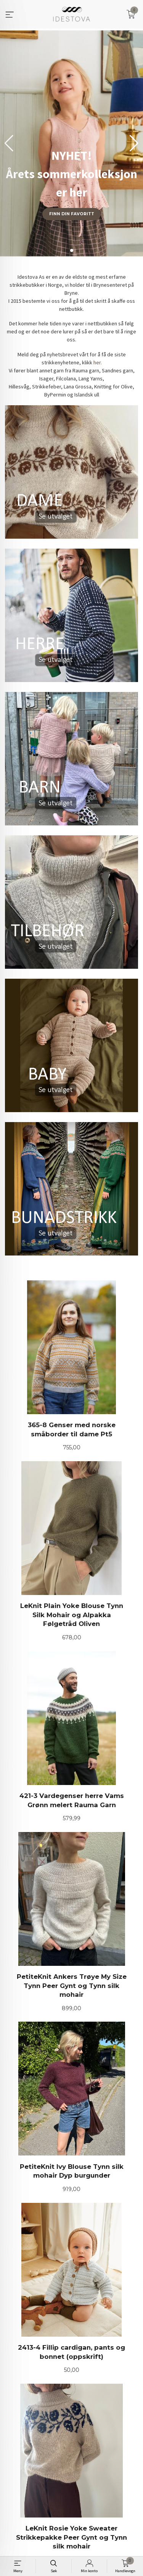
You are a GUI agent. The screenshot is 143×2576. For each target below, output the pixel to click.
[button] (134, 143)
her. (97, 362)
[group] (71, 143)
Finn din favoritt (71, 213)
